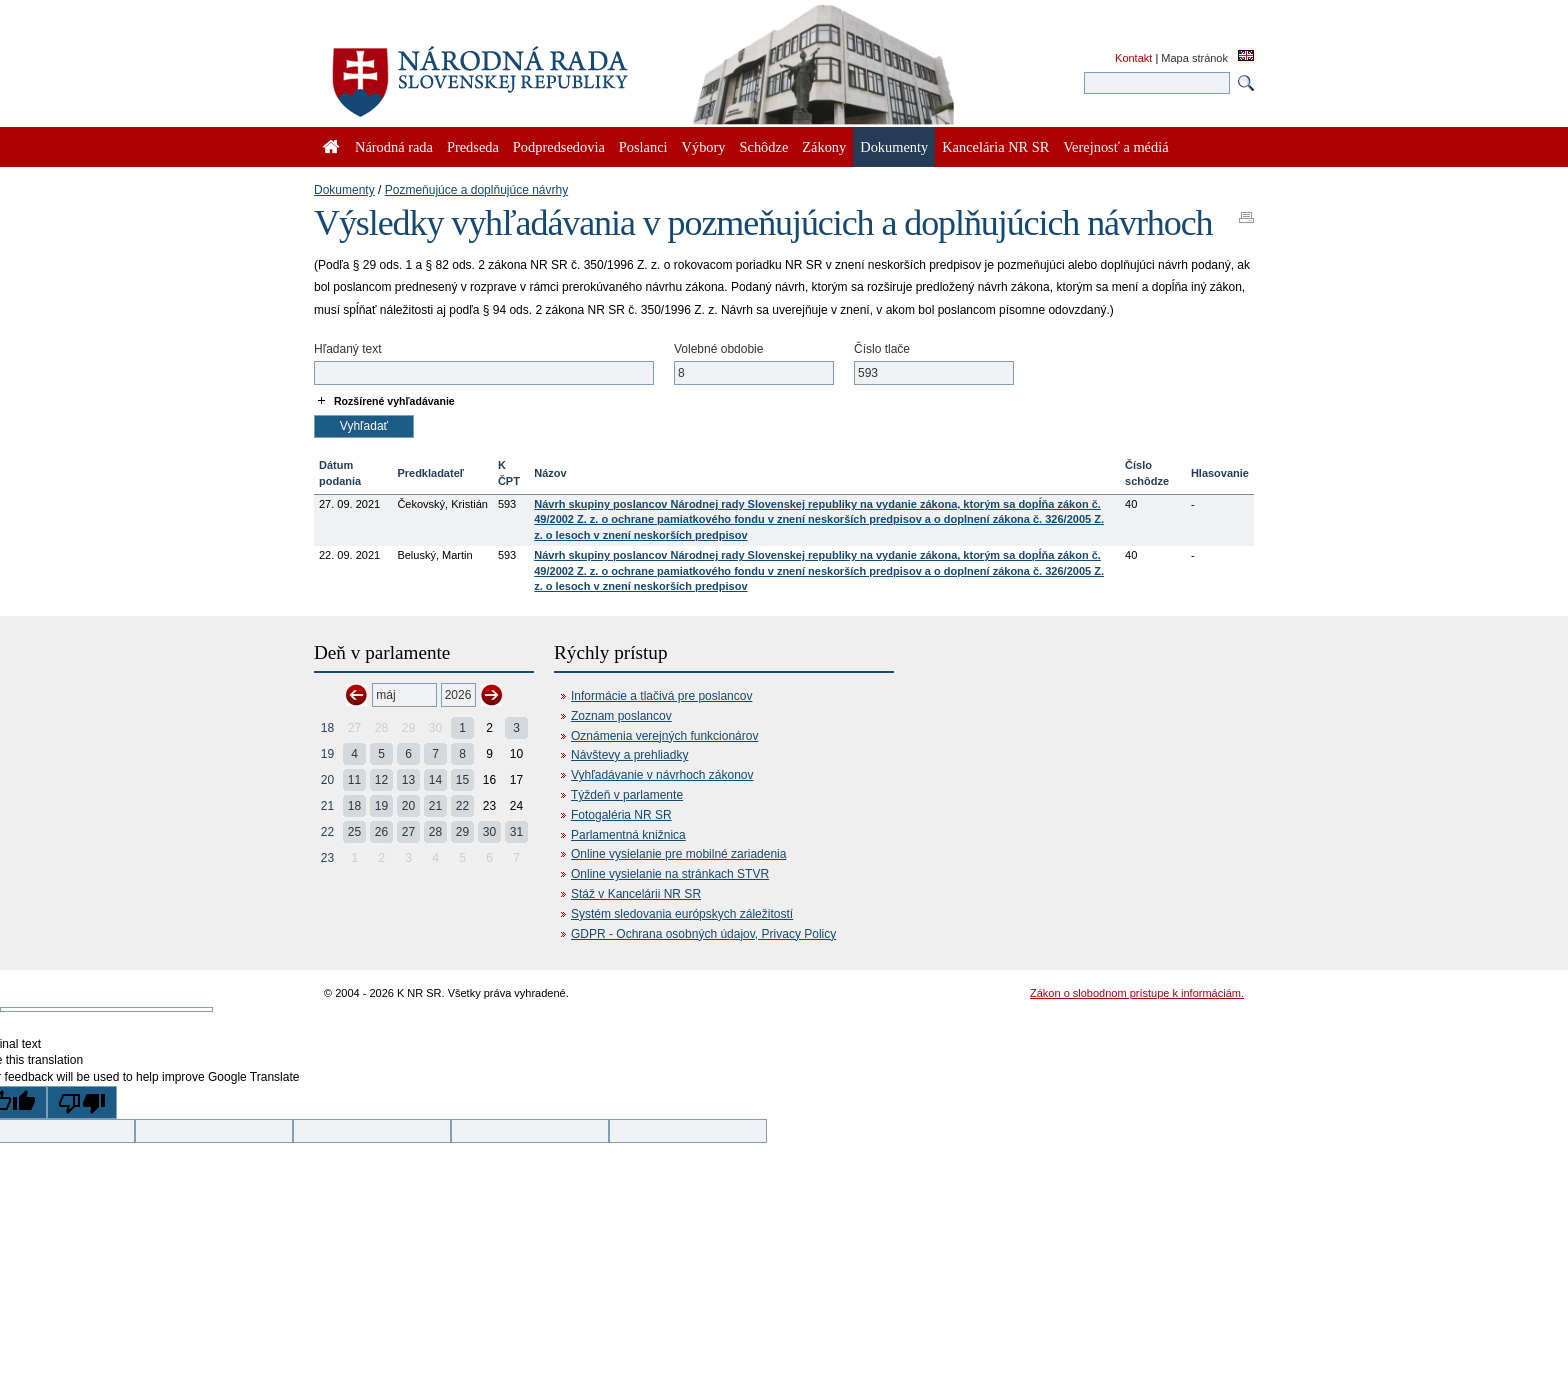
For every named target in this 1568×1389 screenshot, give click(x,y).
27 (408, 832)
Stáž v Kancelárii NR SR (636, 894)
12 (381, 780)
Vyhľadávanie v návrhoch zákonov (662, 775)
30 (489, 832)
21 (327, 806)
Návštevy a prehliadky (629, 755)
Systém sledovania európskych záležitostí (682, 914)
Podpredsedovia (559, 147)
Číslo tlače (882, 349)
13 (408, 780)
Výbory (704, 147)
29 (462, 832)
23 (327, 858)
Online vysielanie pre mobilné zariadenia (678, 854)
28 (435, 832)
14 (435, 780)
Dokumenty (344, 190)
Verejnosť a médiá (1115, 147)
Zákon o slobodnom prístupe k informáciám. (1137, 993)
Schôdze (764, 147)
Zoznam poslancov (621, 716)
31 (516, 832)
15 (462, 780)
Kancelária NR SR (995, 147)
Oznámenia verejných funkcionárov (664, 736)
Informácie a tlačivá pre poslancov (661, 696)
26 (381, 832)
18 (327, 728)
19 (327, 754)
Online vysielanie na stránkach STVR (670, 874)
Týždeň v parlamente (627, 795)
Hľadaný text (348, 349)
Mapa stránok (1194, 58)
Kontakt (1133, 58)
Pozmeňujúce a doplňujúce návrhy (476, 190)
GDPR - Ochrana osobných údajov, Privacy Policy (703, 934)
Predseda (473, 147)
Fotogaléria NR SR (621, 815)
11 (354, 780)
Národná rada (394, 147)
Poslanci (643, 147)
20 (327, 780)
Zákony (824, 147)
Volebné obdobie (718, 349)
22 (462, 806)
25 (354, 832)
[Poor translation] (82, 1102)
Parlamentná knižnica (628, 835)
